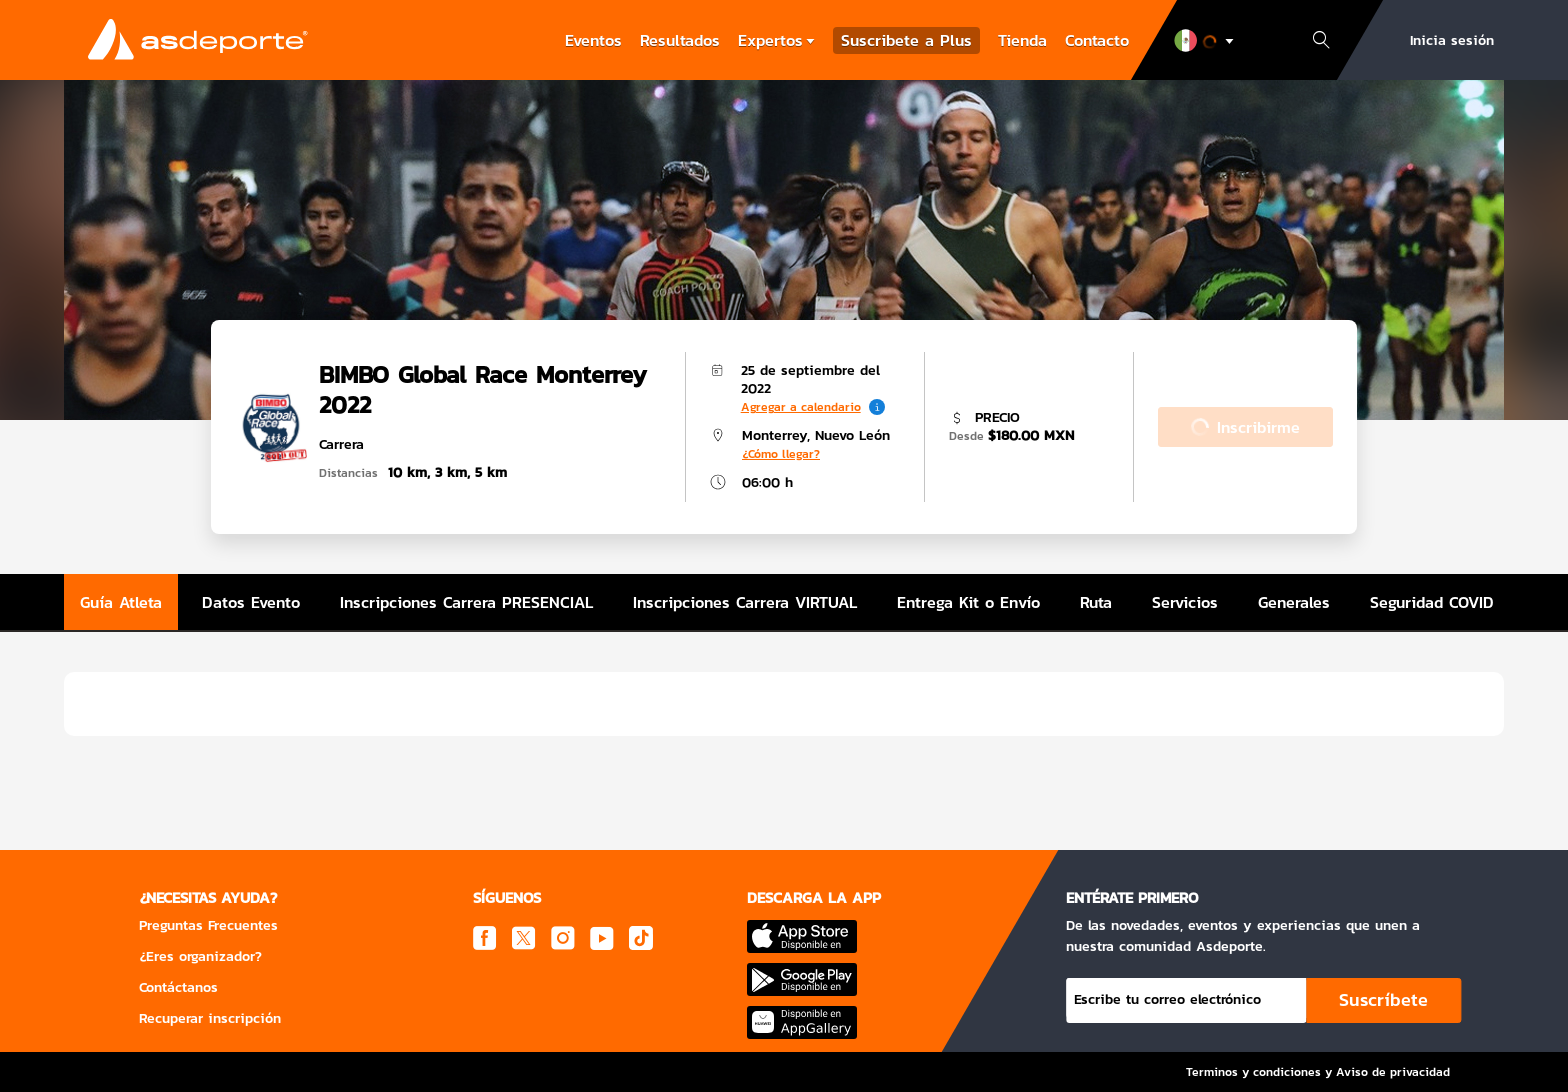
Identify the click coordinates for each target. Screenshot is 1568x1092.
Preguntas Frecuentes (208, 925)
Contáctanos (178, 987)
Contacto (1097, 40)
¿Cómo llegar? (781, 454)
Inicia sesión (1452, 40)
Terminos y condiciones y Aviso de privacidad (1318, 1072)
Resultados (680, 40)
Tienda (1022, 40)
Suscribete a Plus (906, 40)
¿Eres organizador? (200, 956)
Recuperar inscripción (210, 1018)
